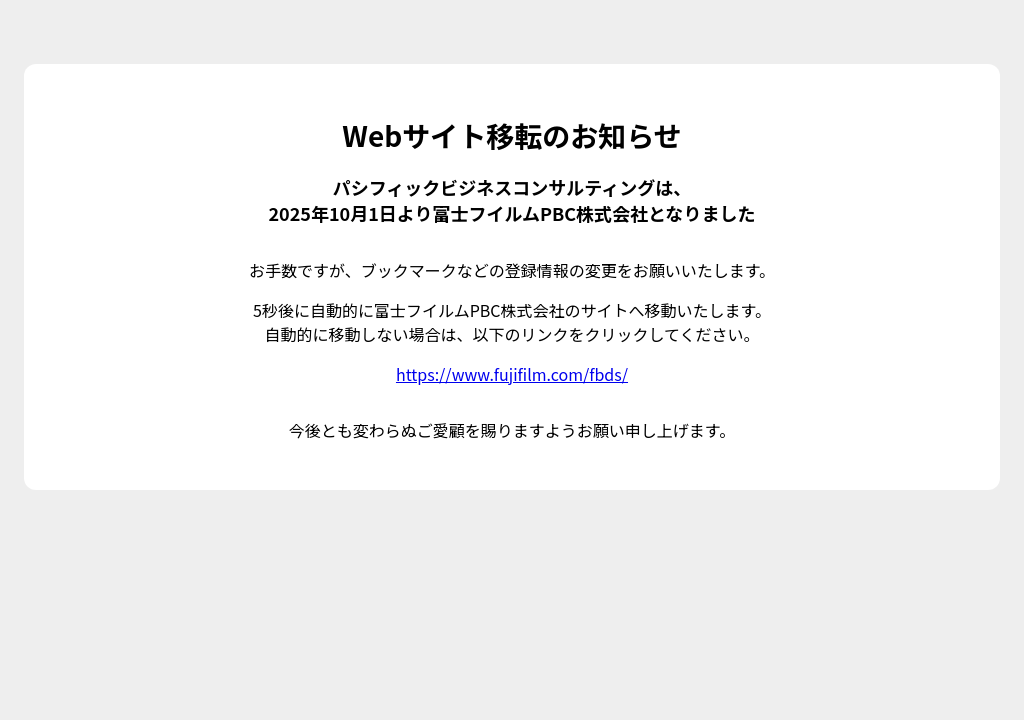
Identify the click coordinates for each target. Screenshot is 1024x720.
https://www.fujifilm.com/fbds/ (512, 374)
